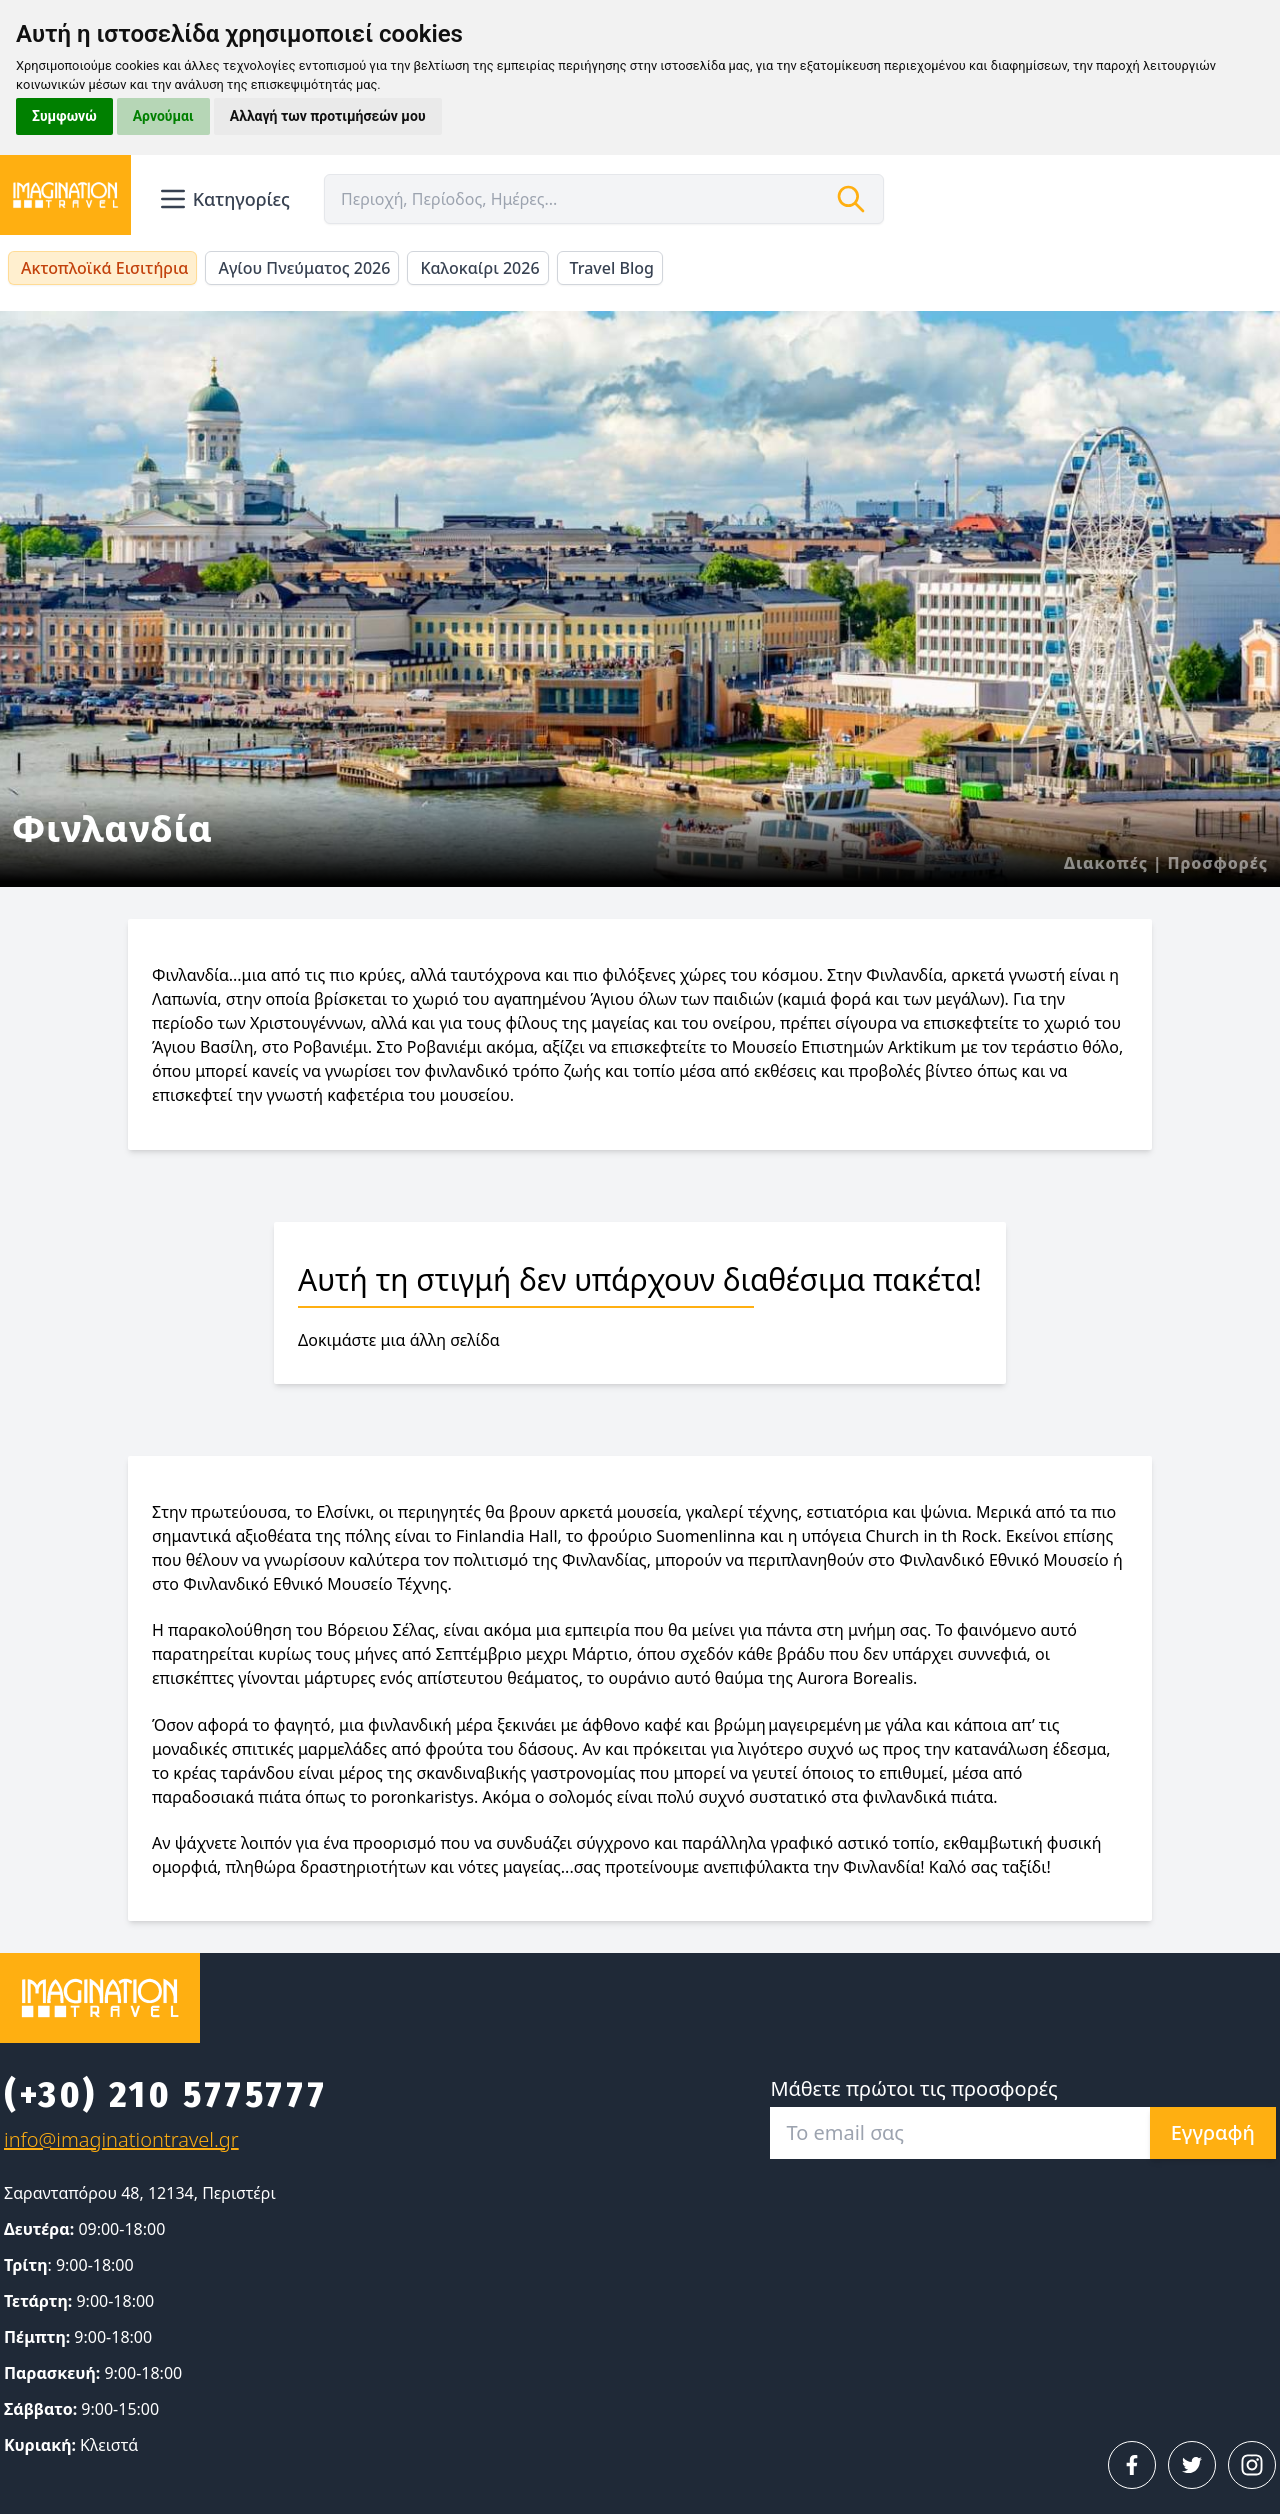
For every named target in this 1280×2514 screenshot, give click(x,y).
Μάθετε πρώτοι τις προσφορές (913, 2088)
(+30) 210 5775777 (165, 2095)
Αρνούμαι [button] (163, 116)
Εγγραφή (1213, 2132)
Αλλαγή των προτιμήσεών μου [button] (328, 116)
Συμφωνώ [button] (64, 116)
